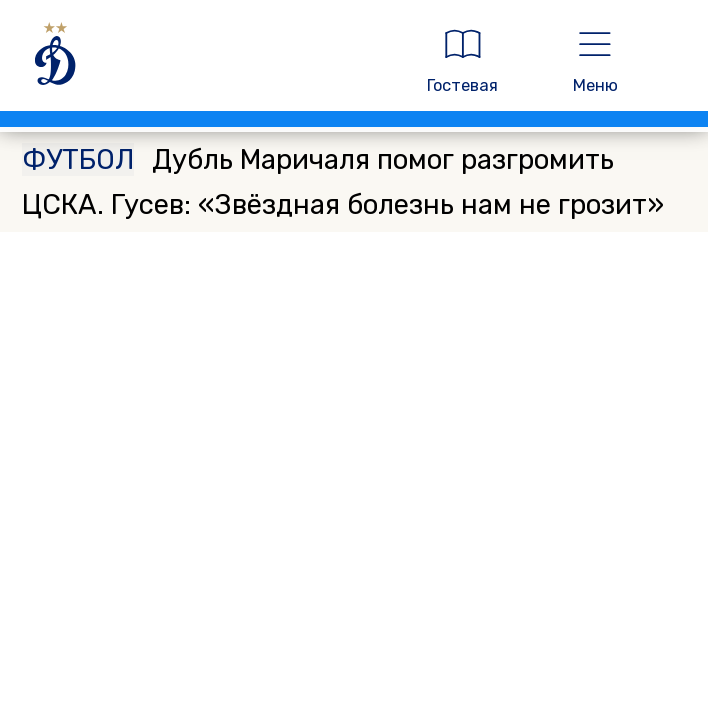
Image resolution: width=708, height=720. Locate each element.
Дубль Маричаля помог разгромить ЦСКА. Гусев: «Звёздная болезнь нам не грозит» (343, 181)
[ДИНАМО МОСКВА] (203, 61)
